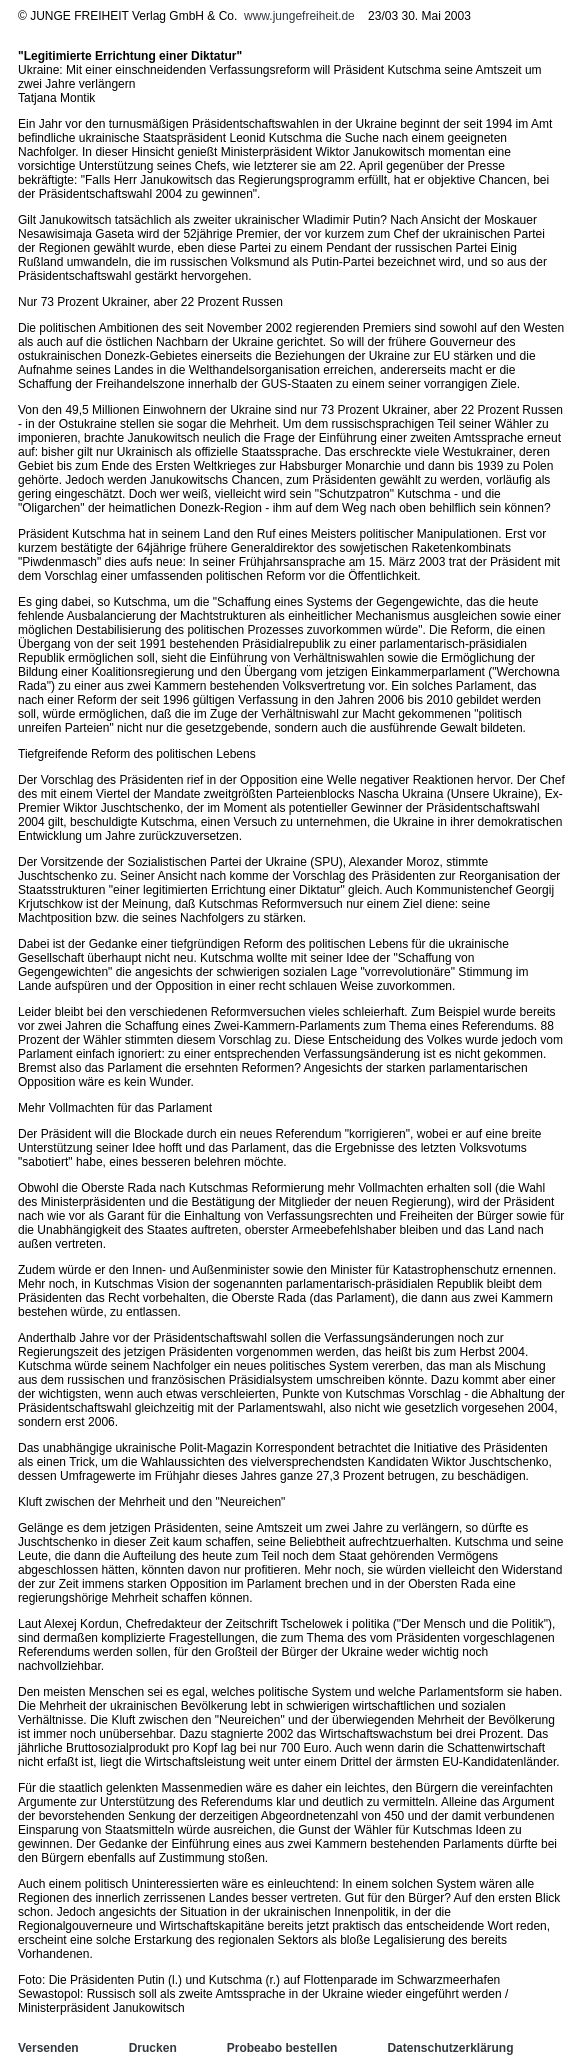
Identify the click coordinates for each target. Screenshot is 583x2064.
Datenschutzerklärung (450, 2048)
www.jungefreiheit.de (299, 16)
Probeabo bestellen (282, 2048)
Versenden (48, 2048)
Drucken (153, 2048)
